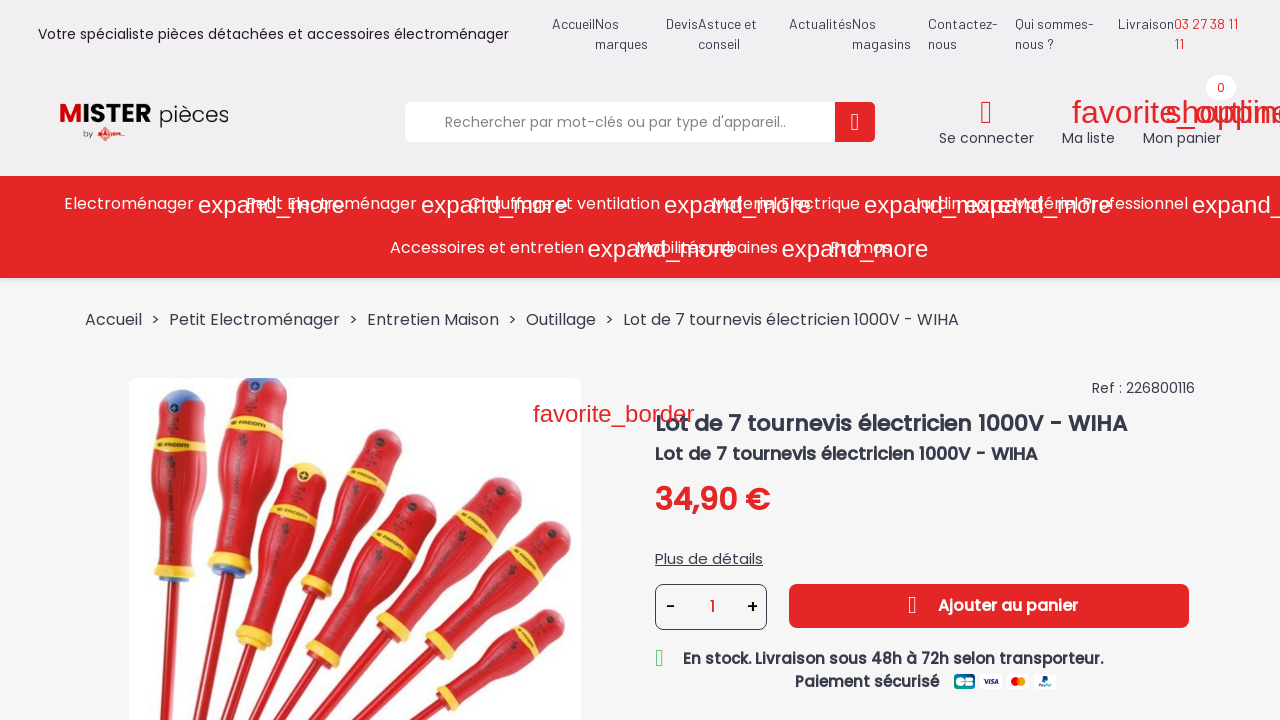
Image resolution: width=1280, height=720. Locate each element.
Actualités (820, 23)
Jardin (955, 204)
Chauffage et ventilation (583, 204)
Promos (860, 247)
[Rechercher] (620, 122)
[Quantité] (712, 607)
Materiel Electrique (805, 204)
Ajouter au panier (989, 605)
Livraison (1146, 23)
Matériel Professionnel (1119, 204)
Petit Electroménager (350, 204)
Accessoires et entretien (506, 248)
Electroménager (148, 204)
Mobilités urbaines (726, 248)
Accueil (573, 23)
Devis (682, 23)
